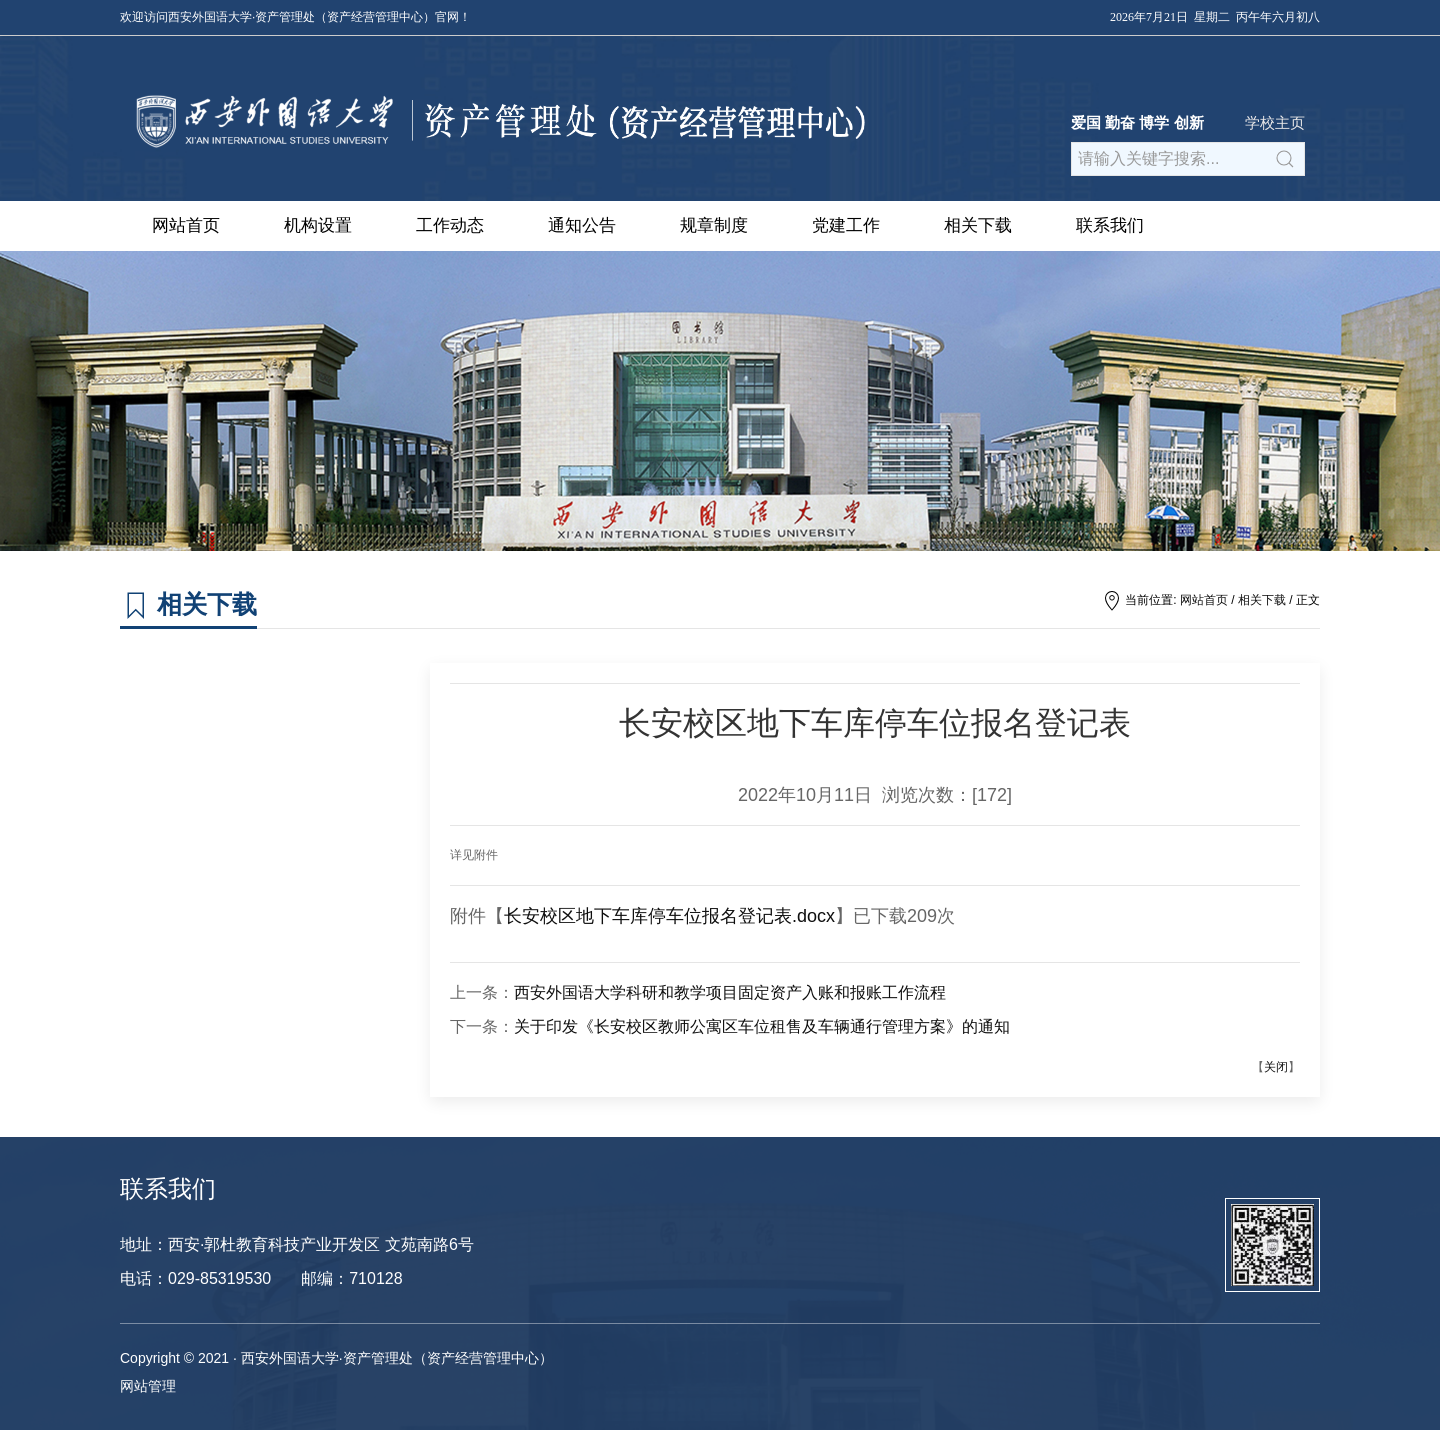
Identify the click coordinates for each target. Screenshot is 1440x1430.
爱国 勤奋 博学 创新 (1137, 122)
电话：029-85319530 (195, 1278)
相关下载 (978, 225)
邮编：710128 (351, 1278)
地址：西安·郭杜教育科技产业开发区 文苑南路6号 (297, 1244)
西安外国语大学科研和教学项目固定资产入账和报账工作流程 (730, 992)
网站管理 (148, 1386)
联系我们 (1110, 225)
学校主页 (1275, 122)
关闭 (1276, 1067)
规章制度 (714, 225)
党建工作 (846, 225)
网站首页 (186, 225)
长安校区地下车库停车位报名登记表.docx (669, 916)
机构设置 (318, 225)
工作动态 (450, 225)
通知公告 (582, 225)
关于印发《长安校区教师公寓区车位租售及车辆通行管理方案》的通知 (762, 1026)
